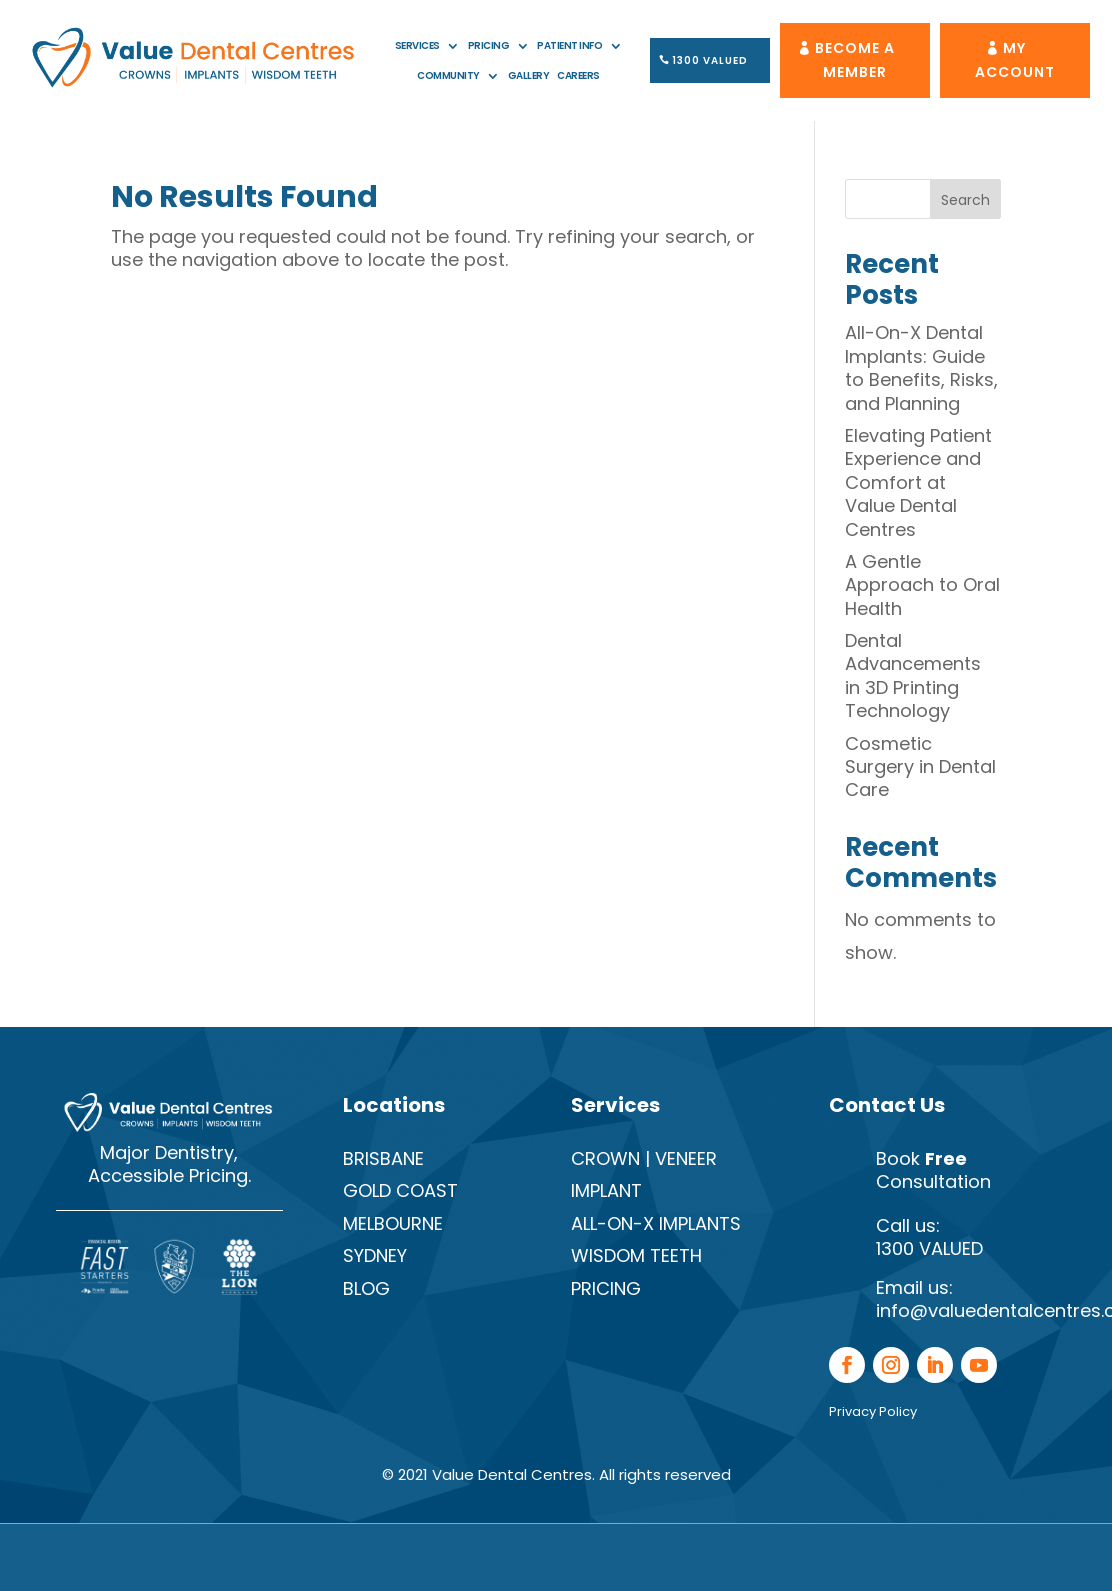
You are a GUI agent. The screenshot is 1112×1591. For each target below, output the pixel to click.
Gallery (529, 76)
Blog (366, 1288)
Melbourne (393, 1223)
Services (417, 46)
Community (448, 76)
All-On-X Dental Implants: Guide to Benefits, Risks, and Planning (921, 367)
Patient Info (569, 46)
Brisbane (383, 1158)
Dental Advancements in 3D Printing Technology (913, 675)
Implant (606, 1190)
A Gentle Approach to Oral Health (922, 585)
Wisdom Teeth (636, 1255)
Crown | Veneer (644, 1158)
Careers (578, 76)
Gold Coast (400, 1190)
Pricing (489, 46)
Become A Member (855, 60)
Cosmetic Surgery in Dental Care (920, 767)
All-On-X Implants (656, 1223)
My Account (1015, 60)
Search (965, 200)
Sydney (375, 1255)
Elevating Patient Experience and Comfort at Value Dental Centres (918, 482)
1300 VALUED (710, 60)
